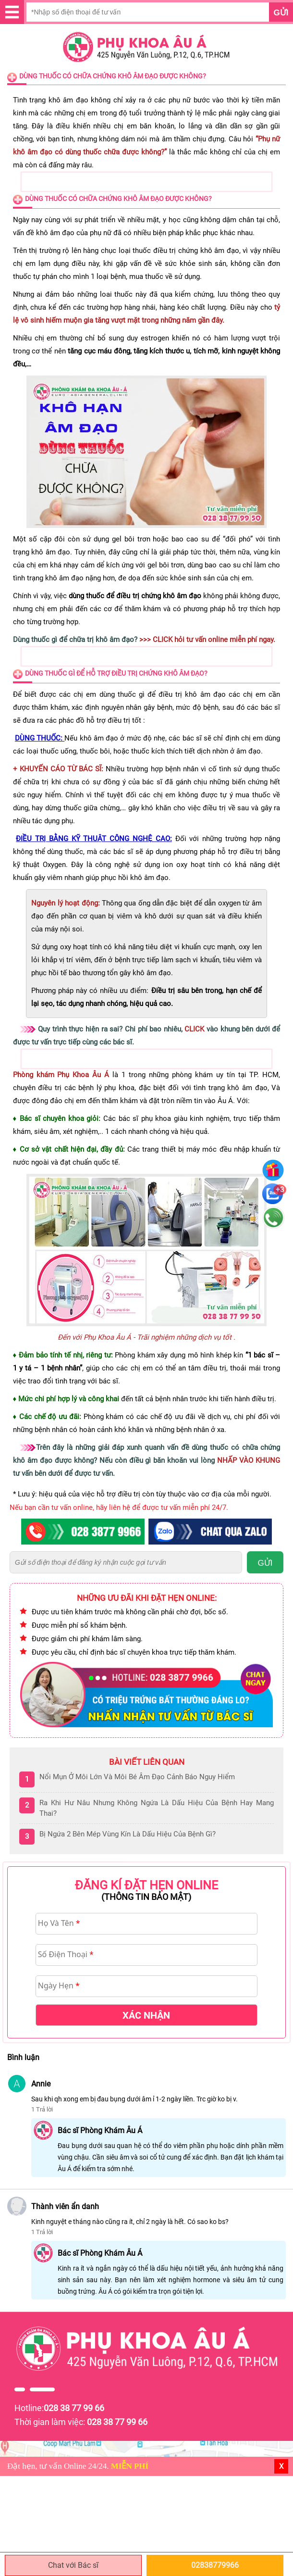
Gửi (281, 12)
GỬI (265, 1563)
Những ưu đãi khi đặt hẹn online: (147, 1598)
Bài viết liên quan (146, 1762)
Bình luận (23, 2057)
